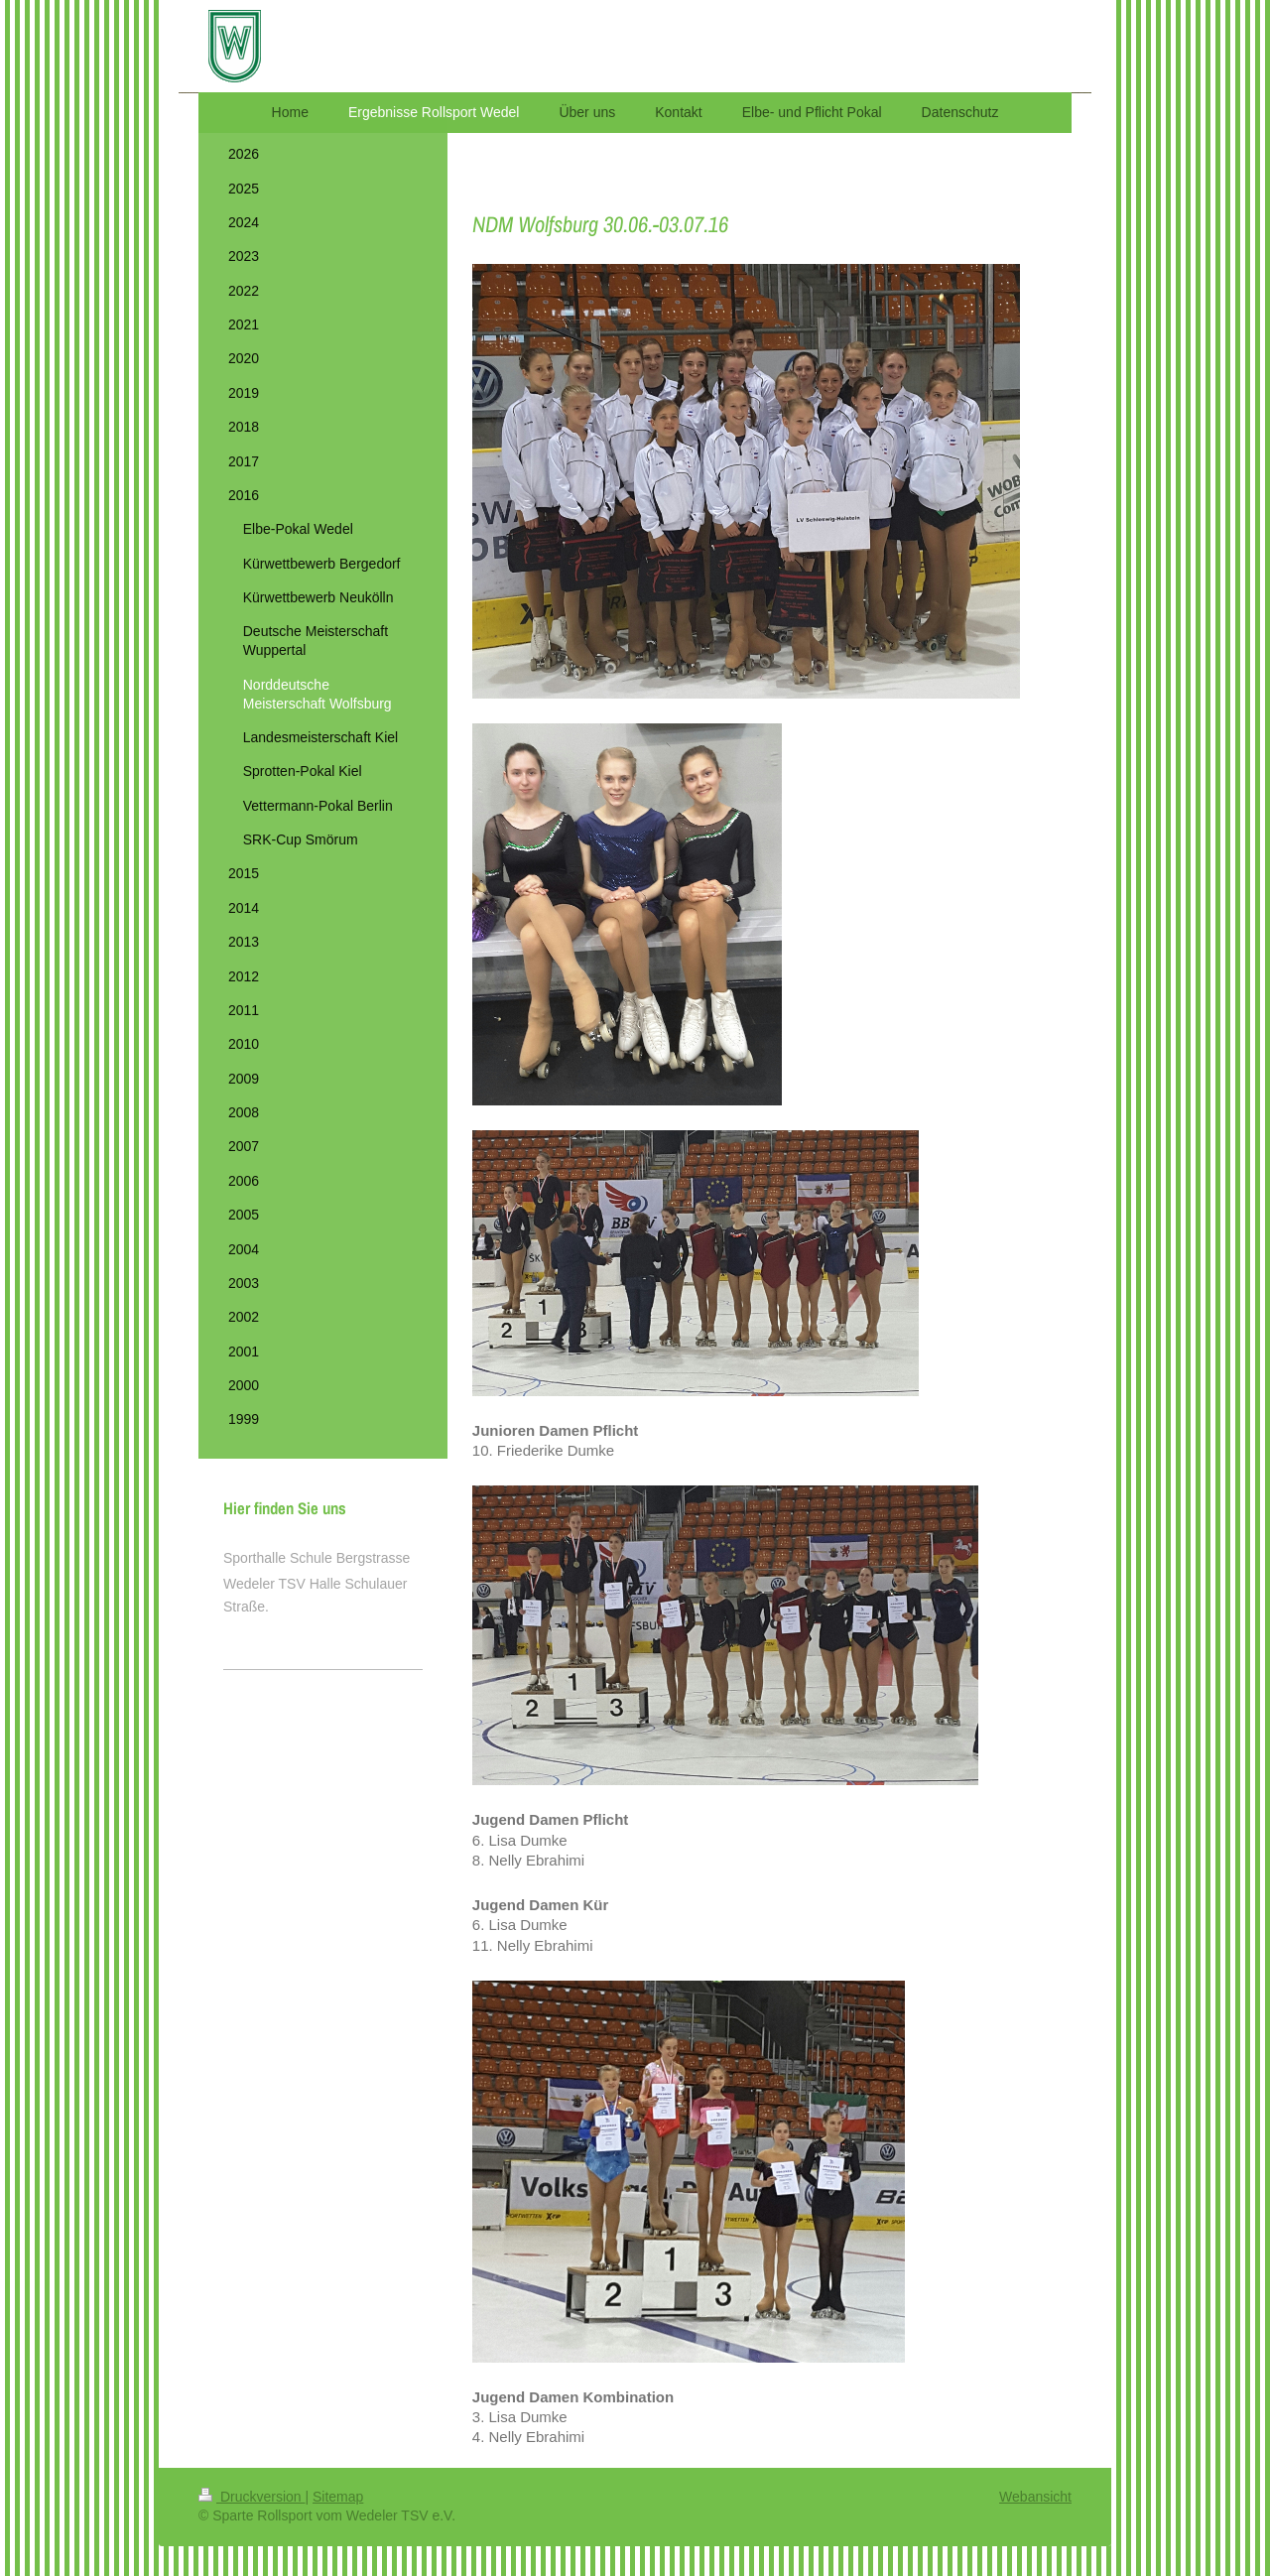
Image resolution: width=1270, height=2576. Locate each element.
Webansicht (1035, 2497)
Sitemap (338, 2497)
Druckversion (251, 2497)
